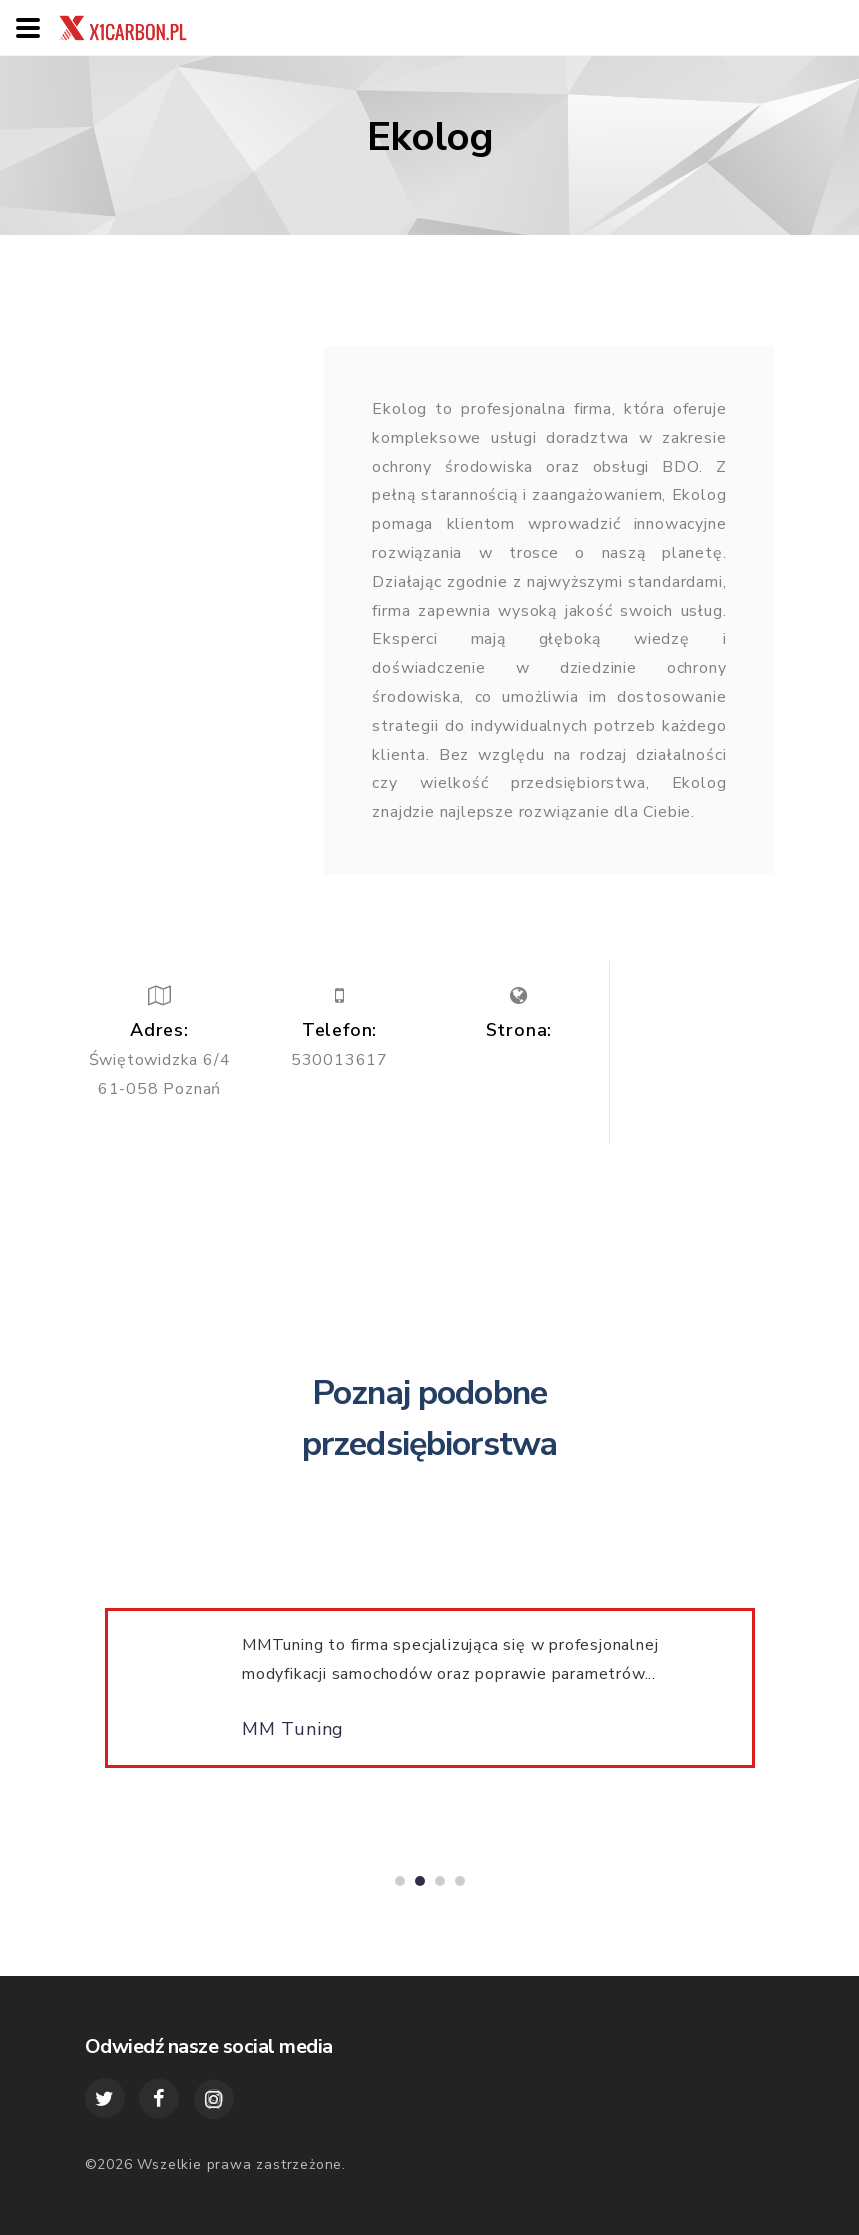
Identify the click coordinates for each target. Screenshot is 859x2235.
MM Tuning (293, 1739)
